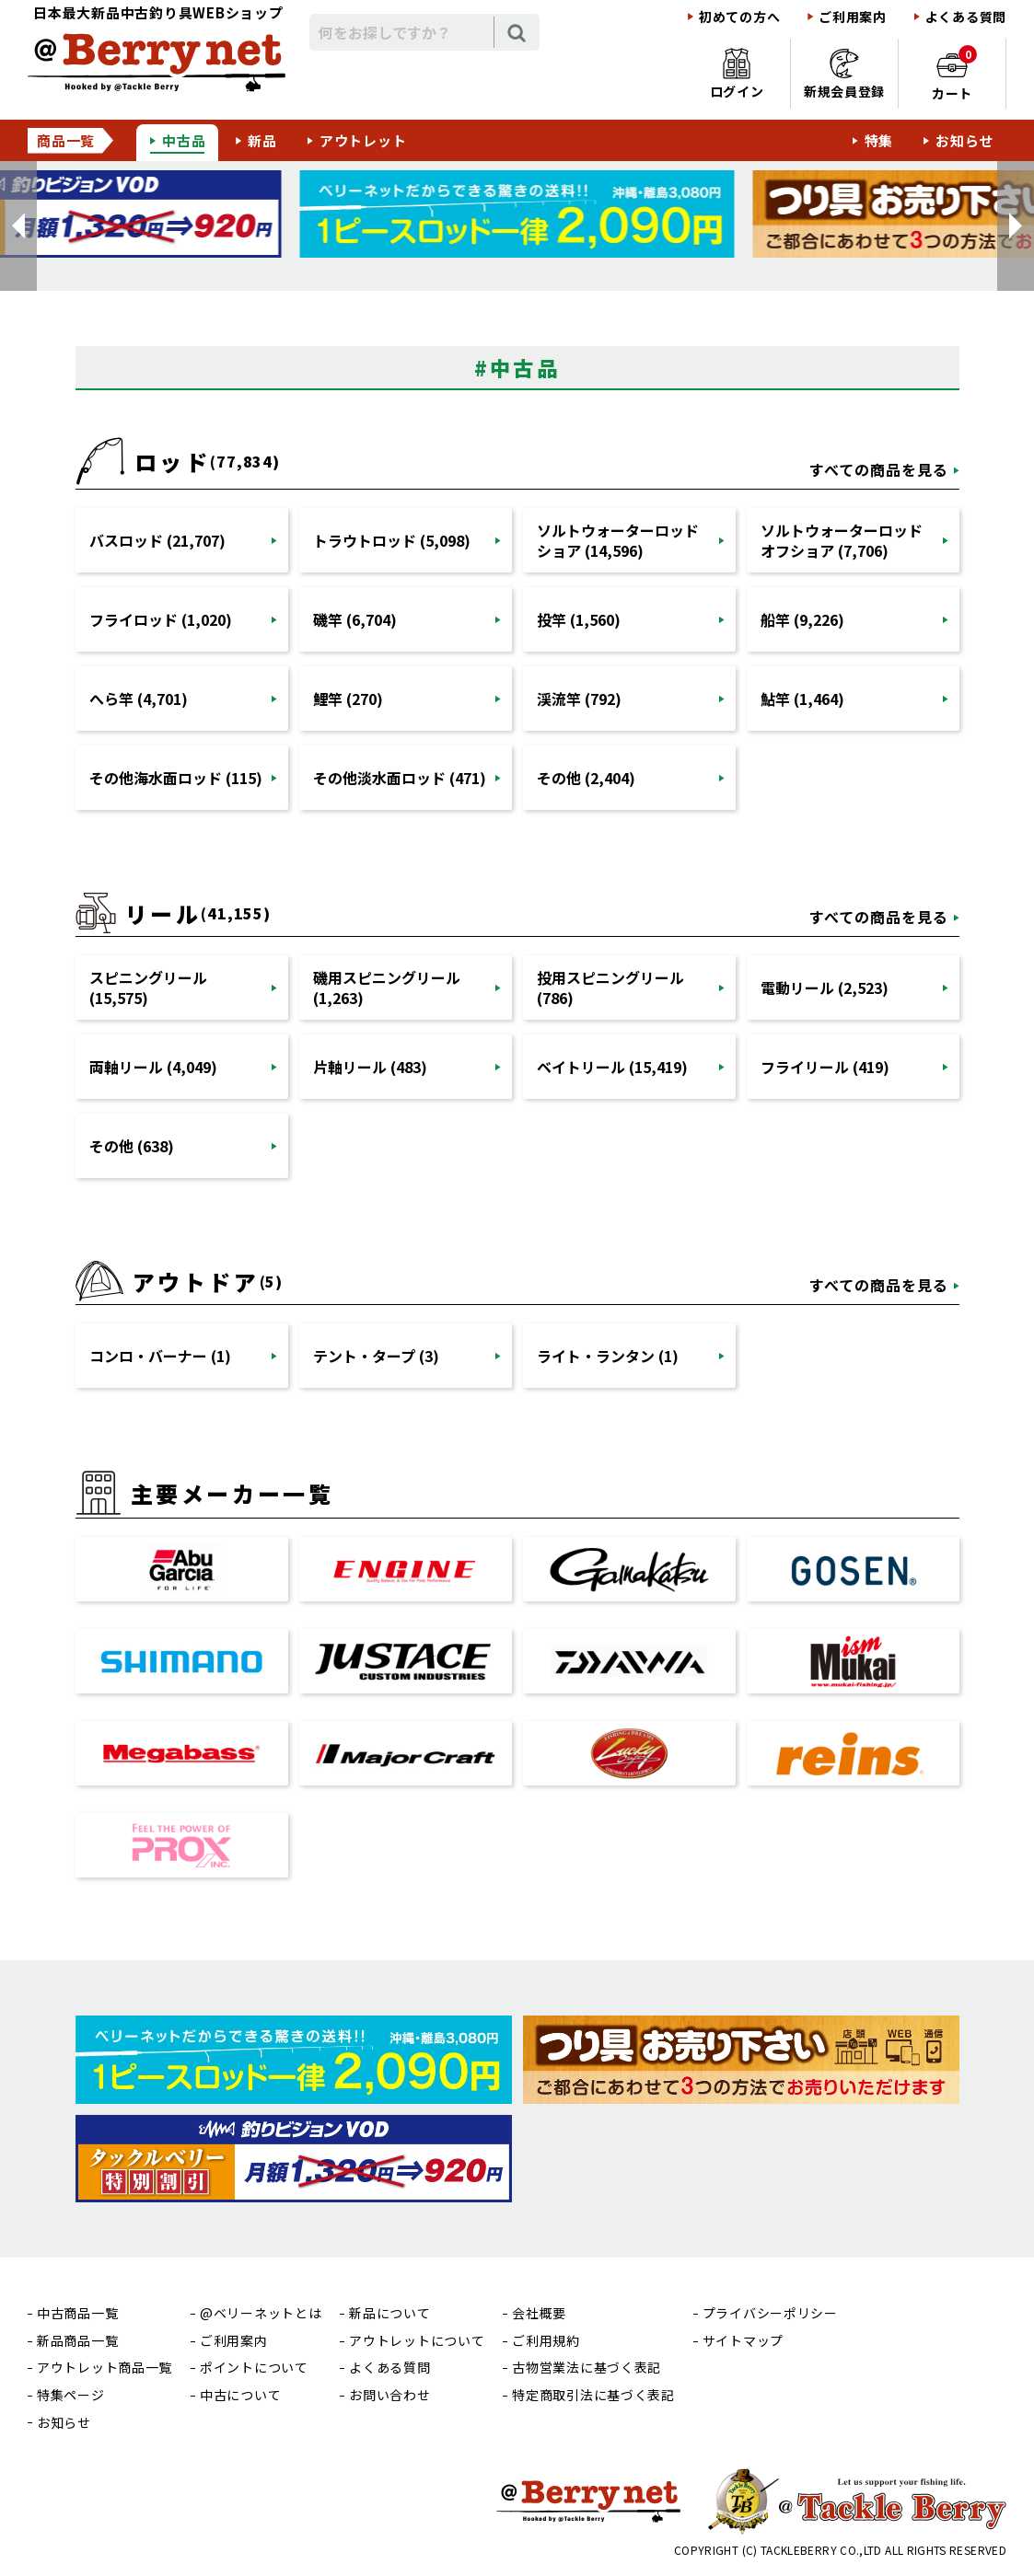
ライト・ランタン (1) (608, 1356)
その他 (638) (131, 1146)
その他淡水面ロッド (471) (399, 778)
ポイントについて (254, 2367)
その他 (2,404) (586, 778)
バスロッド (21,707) (157, 540)
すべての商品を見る (878, 469)
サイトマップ (743, 2341)
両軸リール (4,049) (153, 1067)
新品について (389, 2313)
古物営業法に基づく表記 (586, 2367)
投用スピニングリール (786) (610, 987)
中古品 (183, 140)
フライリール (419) (825, 1067)
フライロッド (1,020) (160, 619)
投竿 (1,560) (579, 619)
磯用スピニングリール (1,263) (386, 987)
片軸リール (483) (370, 1067)
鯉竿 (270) (348, 698)
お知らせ (964, 140)
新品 (262, 140)
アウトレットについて (416, 2341)
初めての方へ (739, 17)
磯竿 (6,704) (355, 619)
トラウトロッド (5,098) (392, 540)
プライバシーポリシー (770, 2313)
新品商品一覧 (77, 2341)
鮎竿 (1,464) (802, 698)
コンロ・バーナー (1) (160, 1356)
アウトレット (363, 140)
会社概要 (539, 2313)
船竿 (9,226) (802, 619)
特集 (879, 140)
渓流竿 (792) (579, 698)
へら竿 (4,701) (138, 698)
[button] (18, 226)
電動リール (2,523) (825, 987)
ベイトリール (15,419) (612, 1067)
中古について (240, 2395)
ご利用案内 (853, 17)
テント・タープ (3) (376, 1356)
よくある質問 (965, 17)
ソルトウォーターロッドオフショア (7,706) (842, 540)
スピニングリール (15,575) (148, 987)
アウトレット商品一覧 (104, 2367)
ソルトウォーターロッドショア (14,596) (618, 540)
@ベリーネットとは (260, 2313)
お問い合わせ (389, 2395)
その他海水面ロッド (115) (175, 778)
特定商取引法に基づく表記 (593, 2395)
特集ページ (71, 2395)
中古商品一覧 (77, 2313)
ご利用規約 (546, 2341)
